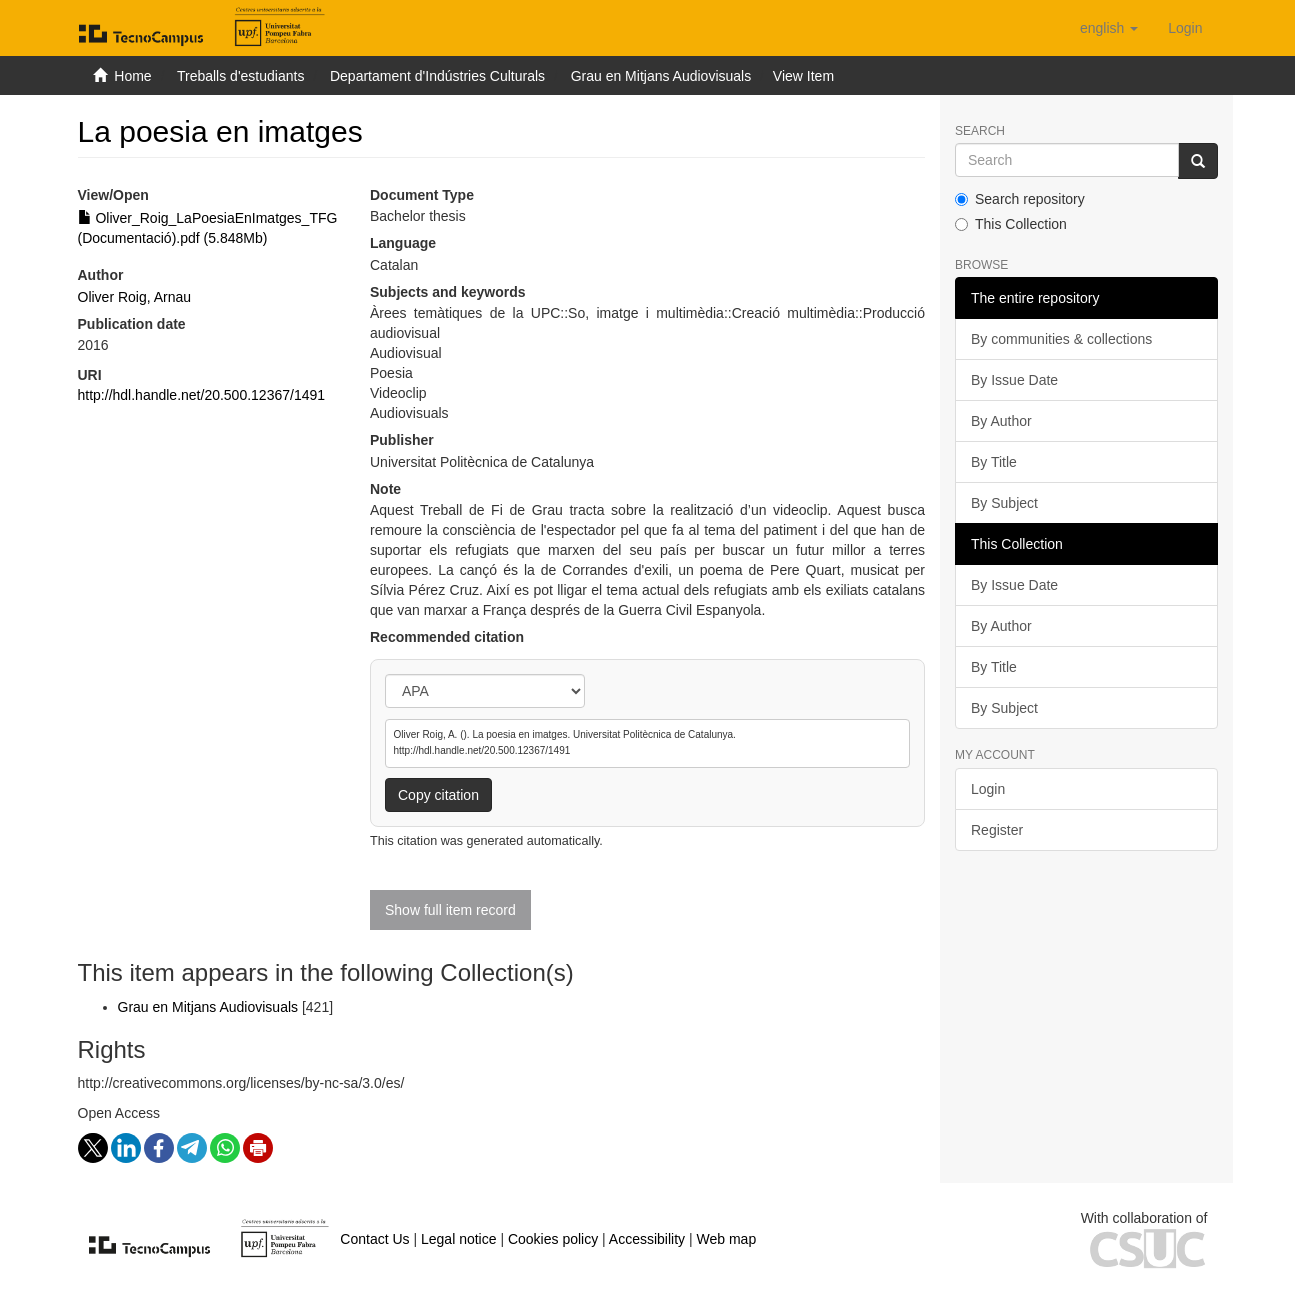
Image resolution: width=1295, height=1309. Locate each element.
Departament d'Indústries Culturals (437, 76)
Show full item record (450, 910)
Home (132, 76)
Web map (727, 1239)
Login (988, 789)
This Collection (1011, 224)
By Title (994, 462)
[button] (1109, 28)
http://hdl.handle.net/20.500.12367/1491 (202, 395)
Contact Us (374, 1239)
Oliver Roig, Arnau (135, 297)
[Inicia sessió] (1185, 28)
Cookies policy (553, 1239)
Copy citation (438, 795)
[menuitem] (1185, 28)
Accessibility (647, 1239)
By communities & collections (1061, 339)
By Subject (1004, 503)
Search (980, 131)
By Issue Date (1014, 380)
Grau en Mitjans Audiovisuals (661, 76)
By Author (1001, 421)
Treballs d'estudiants (240, 76)
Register (997, 830)
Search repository (1020, 199)
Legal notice (459, 1239)
